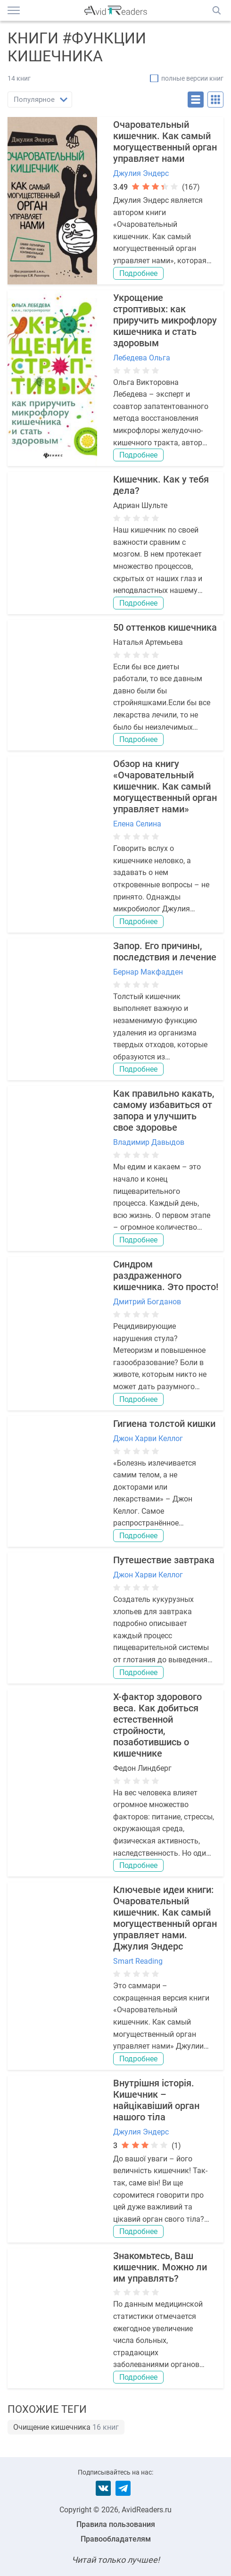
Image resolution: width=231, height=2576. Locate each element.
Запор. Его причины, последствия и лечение (164, 951)
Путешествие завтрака (163, 1560)
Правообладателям (116, 2538)
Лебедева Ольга (141, 357)
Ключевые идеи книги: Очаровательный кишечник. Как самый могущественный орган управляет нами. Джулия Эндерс (165, 1918)
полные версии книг (192, 78)
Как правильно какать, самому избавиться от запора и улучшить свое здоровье (163, 1110)
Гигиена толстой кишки (164, 1423)
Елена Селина (137, 823)
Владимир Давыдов (148, 1142)
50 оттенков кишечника (165, 627)
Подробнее (138, 273)
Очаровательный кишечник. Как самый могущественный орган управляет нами (165, 141)
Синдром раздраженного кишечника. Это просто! (165, 1275)
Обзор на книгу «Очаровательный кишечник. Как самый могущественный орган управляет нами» (165, 786)
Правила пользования (115, 2524)
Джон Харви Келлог (148, 1438)
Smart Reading (138, 1961)
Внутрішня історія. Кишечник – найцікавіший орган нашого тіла (156, 2100)
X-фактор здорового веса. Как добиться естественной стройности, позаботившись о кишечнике (157, 1725)
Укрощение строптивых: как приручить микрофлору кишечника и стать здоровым (165, 320)
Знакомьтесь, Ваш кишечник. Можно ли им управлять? (160, 2267)
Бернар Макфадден (148, 971)
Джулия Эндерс (141, 173)
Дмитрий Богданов (147, 1301)
